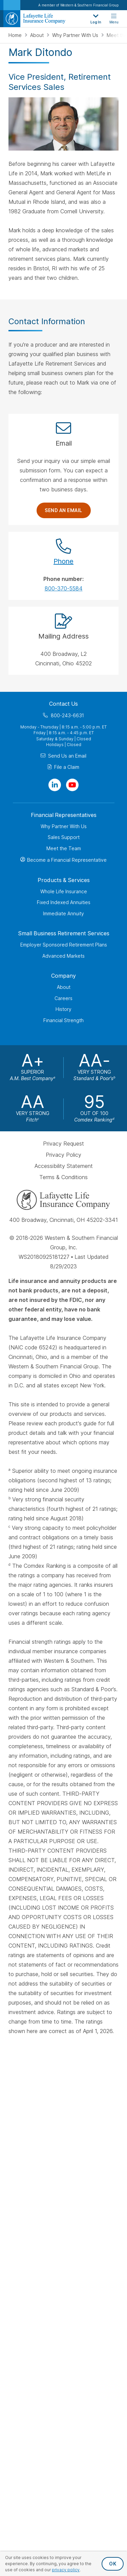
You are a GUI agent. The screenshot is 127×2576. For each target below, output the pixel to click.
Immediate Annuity (63, 913)
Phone (63, 561)
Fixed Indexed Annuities (63, 902)
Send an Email (63, 510)
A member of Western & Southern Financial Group (78, 5)
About (37, 35)
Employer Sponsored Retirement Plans (63, 945)
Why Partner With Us (76, 35)
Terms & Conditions (63, 1177)
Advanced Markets (63, 956)
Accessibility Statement (64, 1166)
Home (15, 35)
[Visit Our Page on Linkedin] (54, 785)
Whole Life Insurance (63, 891)
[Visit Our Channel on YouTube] (72, 785)
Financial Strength (63, 1020)
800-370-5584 (64, 588)
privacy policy (66, 2569)
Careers (63, 998)
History (63, 1009)
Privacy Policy (63, 1154)
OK (112, 2564)
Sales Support (64, 837)
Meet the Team (63, 848)
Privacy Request (63, 1143)
